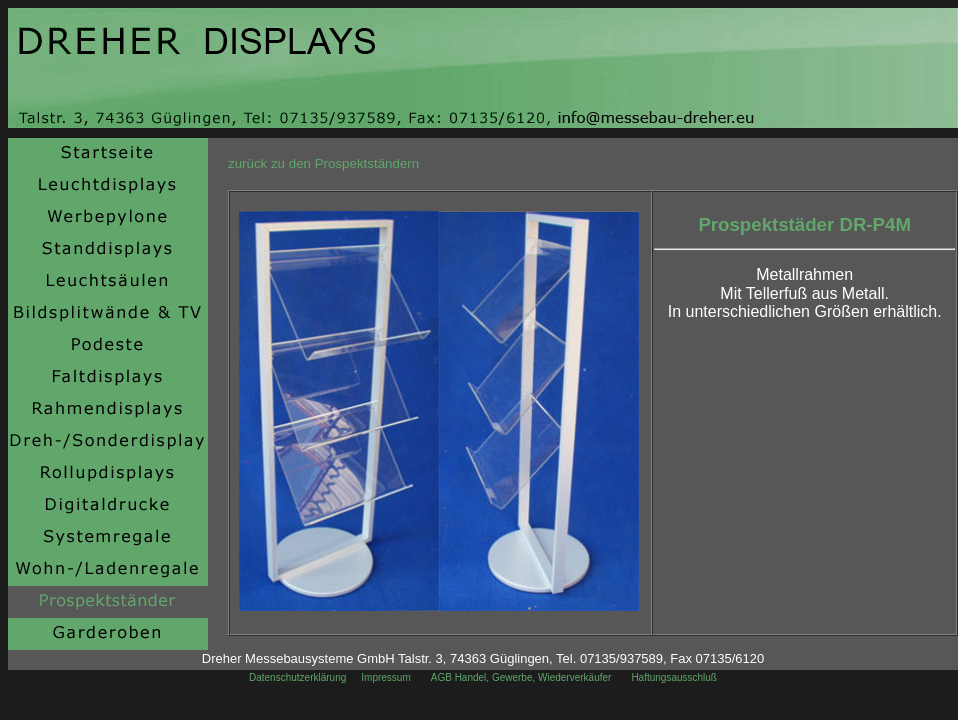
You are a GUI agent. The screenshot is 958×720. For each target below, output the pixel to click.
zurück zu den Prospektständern (323, 163)
